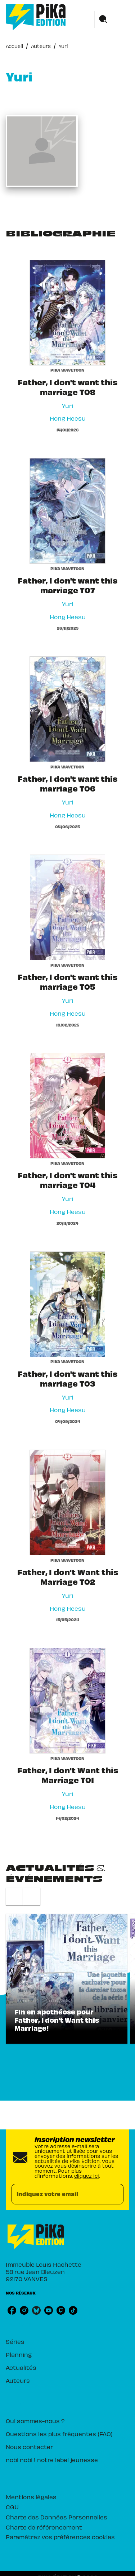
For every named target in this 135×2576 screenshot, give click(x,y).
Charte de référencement (44, 2527)
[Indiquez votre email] (58, 2194)
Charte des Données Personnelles (56, 2516)
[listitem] (12, 2310)
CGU (12, 2506)
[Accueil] (36, 17)
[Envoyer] (114, 2194)
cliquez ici (86, 2176)
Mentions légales (31, 2496)
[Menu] (112, 19)
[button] (66, 1979)
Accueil (14, 46)
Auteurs (41, 46)
